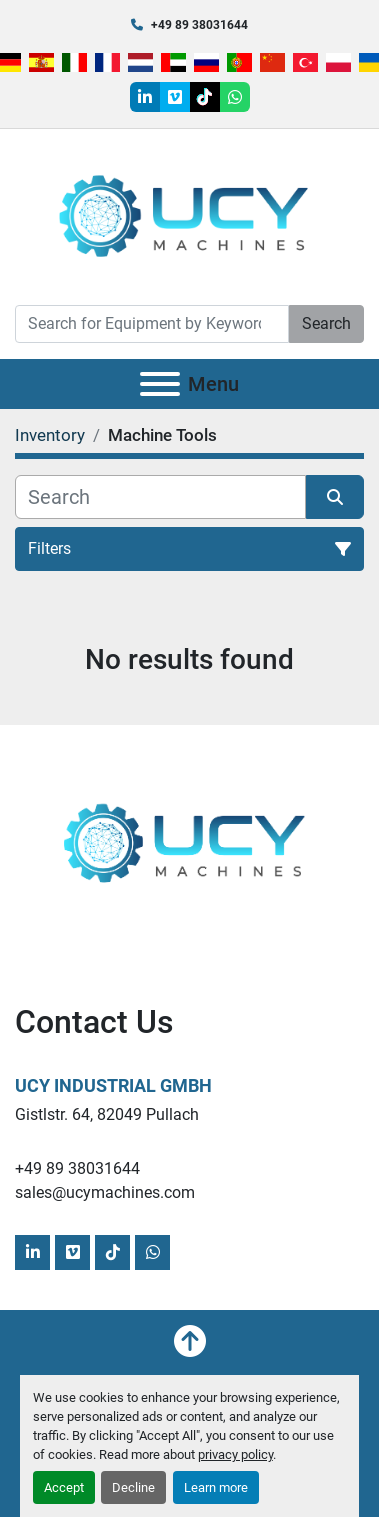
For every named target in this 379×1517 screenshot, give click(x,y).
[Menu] (160, 384)
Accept (64, 1487)
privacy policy (235, 1454)
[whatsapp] (235, 97)
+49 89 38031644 (199, 25)
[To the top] (190, 1341)
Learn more (216, 1487)
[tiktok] (205, 97)
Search (326, 323)
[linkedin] (145, 97)
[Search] (152, 324)
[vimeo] (175, 97)
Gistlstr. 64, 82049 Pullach (107, 1114)
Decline (133, 1487)
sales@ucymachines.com (105, 1192)
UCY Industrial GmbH (113, 1085)
